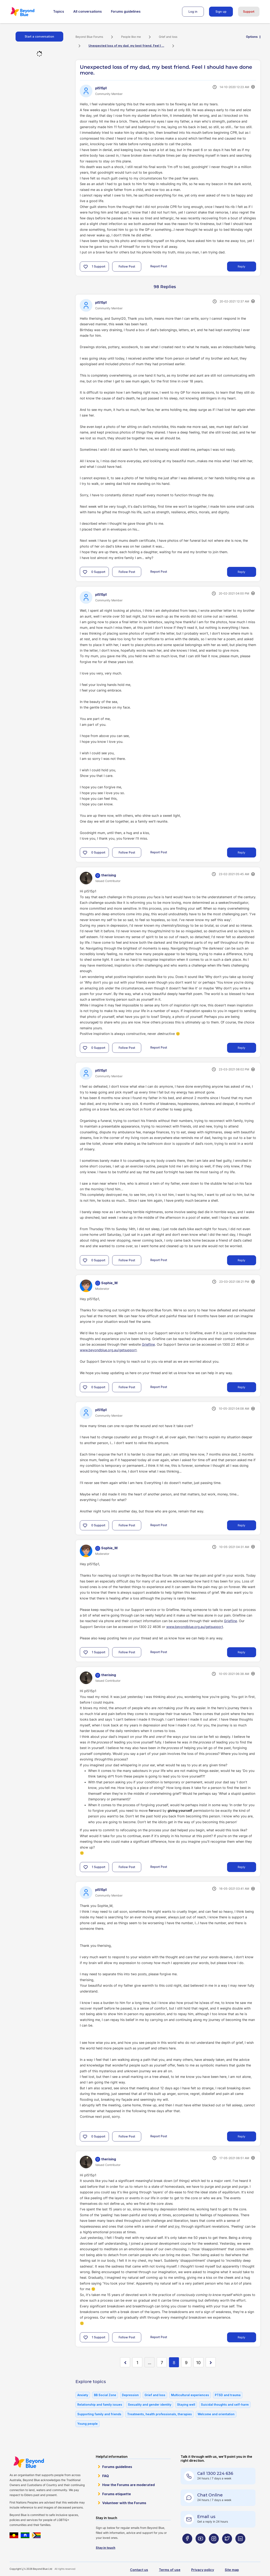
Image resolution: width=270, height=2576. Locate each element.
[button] (85, 266)
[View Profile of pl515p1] (101, 88)
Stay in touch (105, 2547)
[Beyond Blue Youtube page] (200, 2546)
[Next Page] (211, 2362)
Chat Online (210, 2494)
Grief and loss (168, 36)
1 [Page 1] (137, 2362)
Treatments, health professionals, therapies (159, 2414)
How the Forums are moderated (128, 2485)
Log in (193, 11)
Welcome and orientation (216, 2414)
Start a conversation (39, 36)
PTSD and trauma (228, 2395)
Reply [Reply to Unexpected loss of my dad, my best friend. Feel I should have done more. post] (241, 266)
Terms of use (169, 2570)
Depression (130, 2395)
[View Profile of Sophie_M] (109, 1283)
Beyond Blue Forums (28, 11)
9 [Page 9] (186, 2362)
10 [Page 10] (198, 2362)
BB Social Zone (105, 2395)
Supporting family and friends (99, 2414)
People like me (131, 36)
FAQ (105, 2476)
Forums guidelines (126, 11)
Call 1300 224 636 (215, 2473)
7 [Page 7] (162, 2362)
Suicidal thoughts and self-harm (225, 2404)
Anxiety (82, 2395)
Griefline (148, 1344)
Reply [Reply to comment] (241, 572)
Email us (206, 2516)
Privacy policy (202, 2570)
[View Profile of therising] (108, 875)
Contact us (139, 2570)
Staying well (186, 2404)
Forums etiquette (116, 2494)
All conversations (87, 11)
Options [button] (252, 36)
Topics (58, 11)
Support (248, 11)
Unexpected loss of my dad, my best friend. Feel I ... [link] (126, 45)
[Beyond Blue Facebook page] (187, 2546)
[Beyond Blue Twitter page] (227, 2546)
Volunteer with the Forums (124, 2503)
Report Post (158, 266)
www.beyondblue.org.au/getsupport (108, 1350)
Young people (87, 2423)
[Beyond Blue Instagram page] (213, 2546)
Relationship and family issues (99, 2404)
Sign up (220, 11)
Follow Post (127, 266)
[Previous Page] (125, 2362)
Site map (232, 2570)
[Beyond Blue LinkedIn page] (240, 2546)
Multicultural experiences (190, 2395)
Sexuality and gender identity (149, 2404)
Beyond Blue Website (29, 2462)
